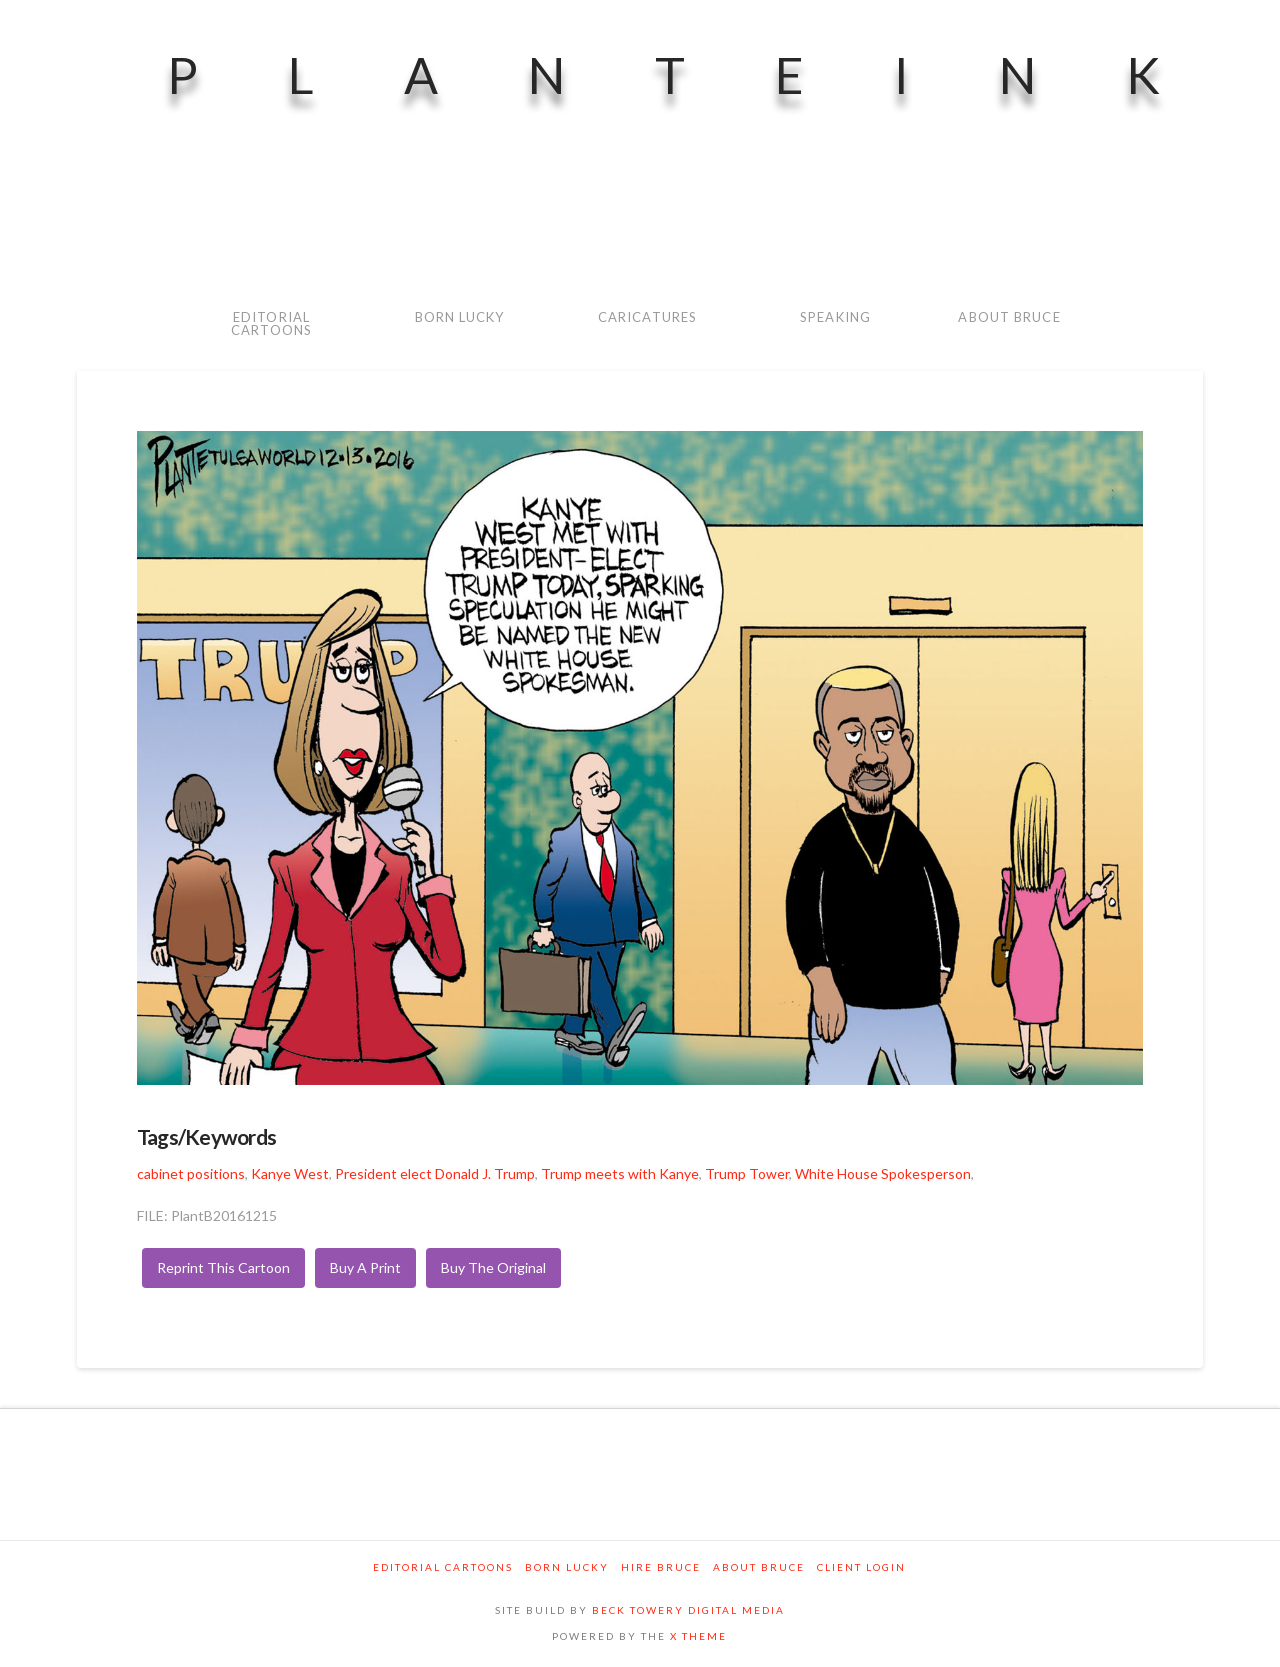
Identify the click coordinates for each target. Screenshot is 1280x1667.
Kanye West (290, 1173)
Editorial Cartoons (443, 1567)
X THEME (698, 1636)
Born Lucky (567, 1567)
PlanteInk (708, 75)
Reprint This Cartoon (223, 1267)
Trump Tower (747, 1173)
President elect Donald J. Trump (435, 1173)
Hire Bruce (661, 1567)
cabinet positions (191, 1173)
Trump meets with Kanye (620, 1173)
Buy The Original (493, 1267)
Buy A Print (365, 1267)
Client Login (861, 1567)
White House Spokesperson (883, 1173)
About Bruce (759, 1567)
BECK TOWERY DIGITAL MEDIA (688, 1610)
